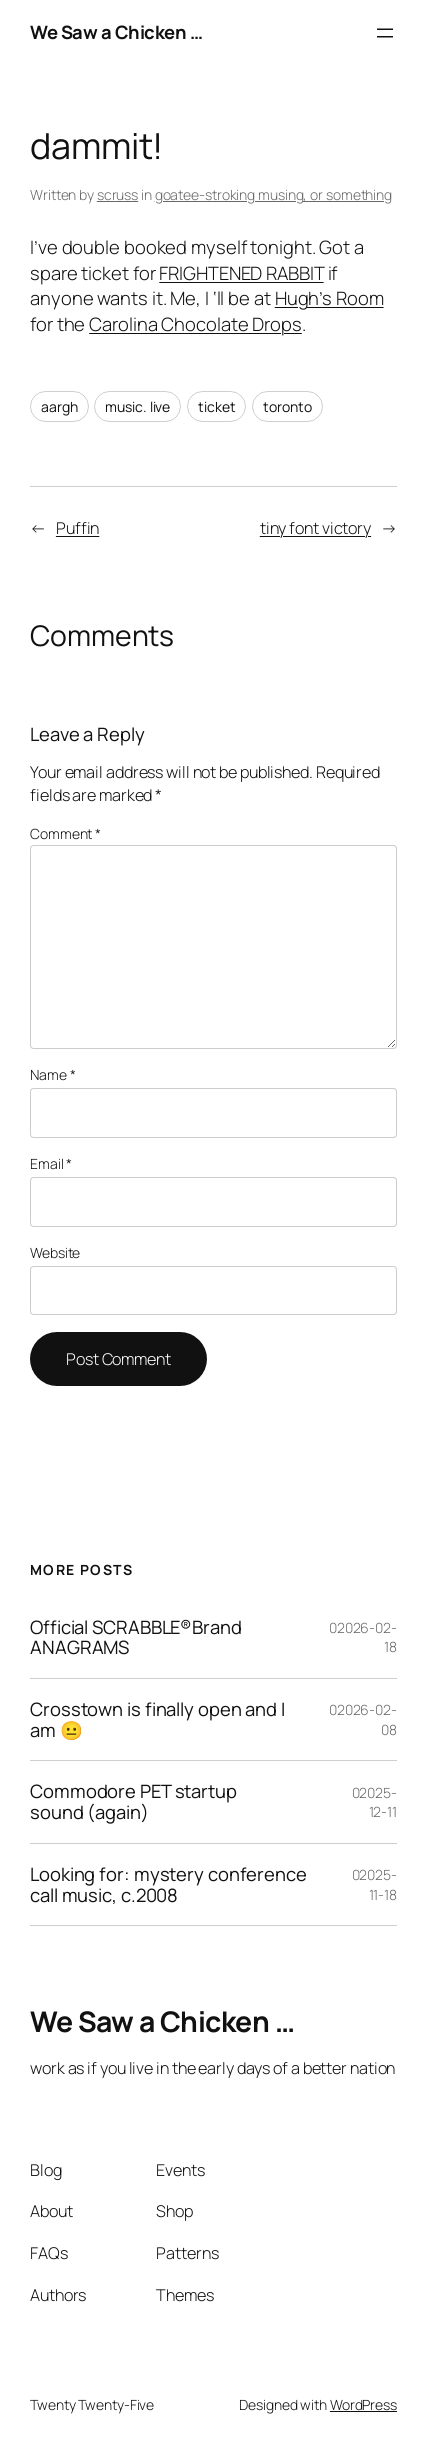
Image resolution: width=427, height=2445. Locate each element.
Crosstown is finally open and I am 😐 (157, 1719)
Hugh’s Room (329, 298)
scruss (117, 194)
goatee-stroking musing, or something (273, 194)
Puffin (77, 528)
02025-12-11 (374, 1802)
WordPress (363, 2404)
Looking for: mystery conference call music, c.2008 (168, 1884)
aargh (59, 406)
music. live (137, 406)
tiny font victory (315, 528)
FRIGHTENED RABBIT (241, 273)
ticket (216, 406)
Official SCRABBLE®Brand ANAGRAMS (136, 1637)
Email (51, 1163)
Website (55, 1252)
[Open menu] (385, 33)
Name (52, 1074)
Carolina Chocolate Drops (195, 324)
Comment (65, 833)
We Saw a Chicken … (116, 32)
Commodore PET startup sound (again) (133, 1801)
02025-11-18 (374, 1884)
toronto (287, 406)
